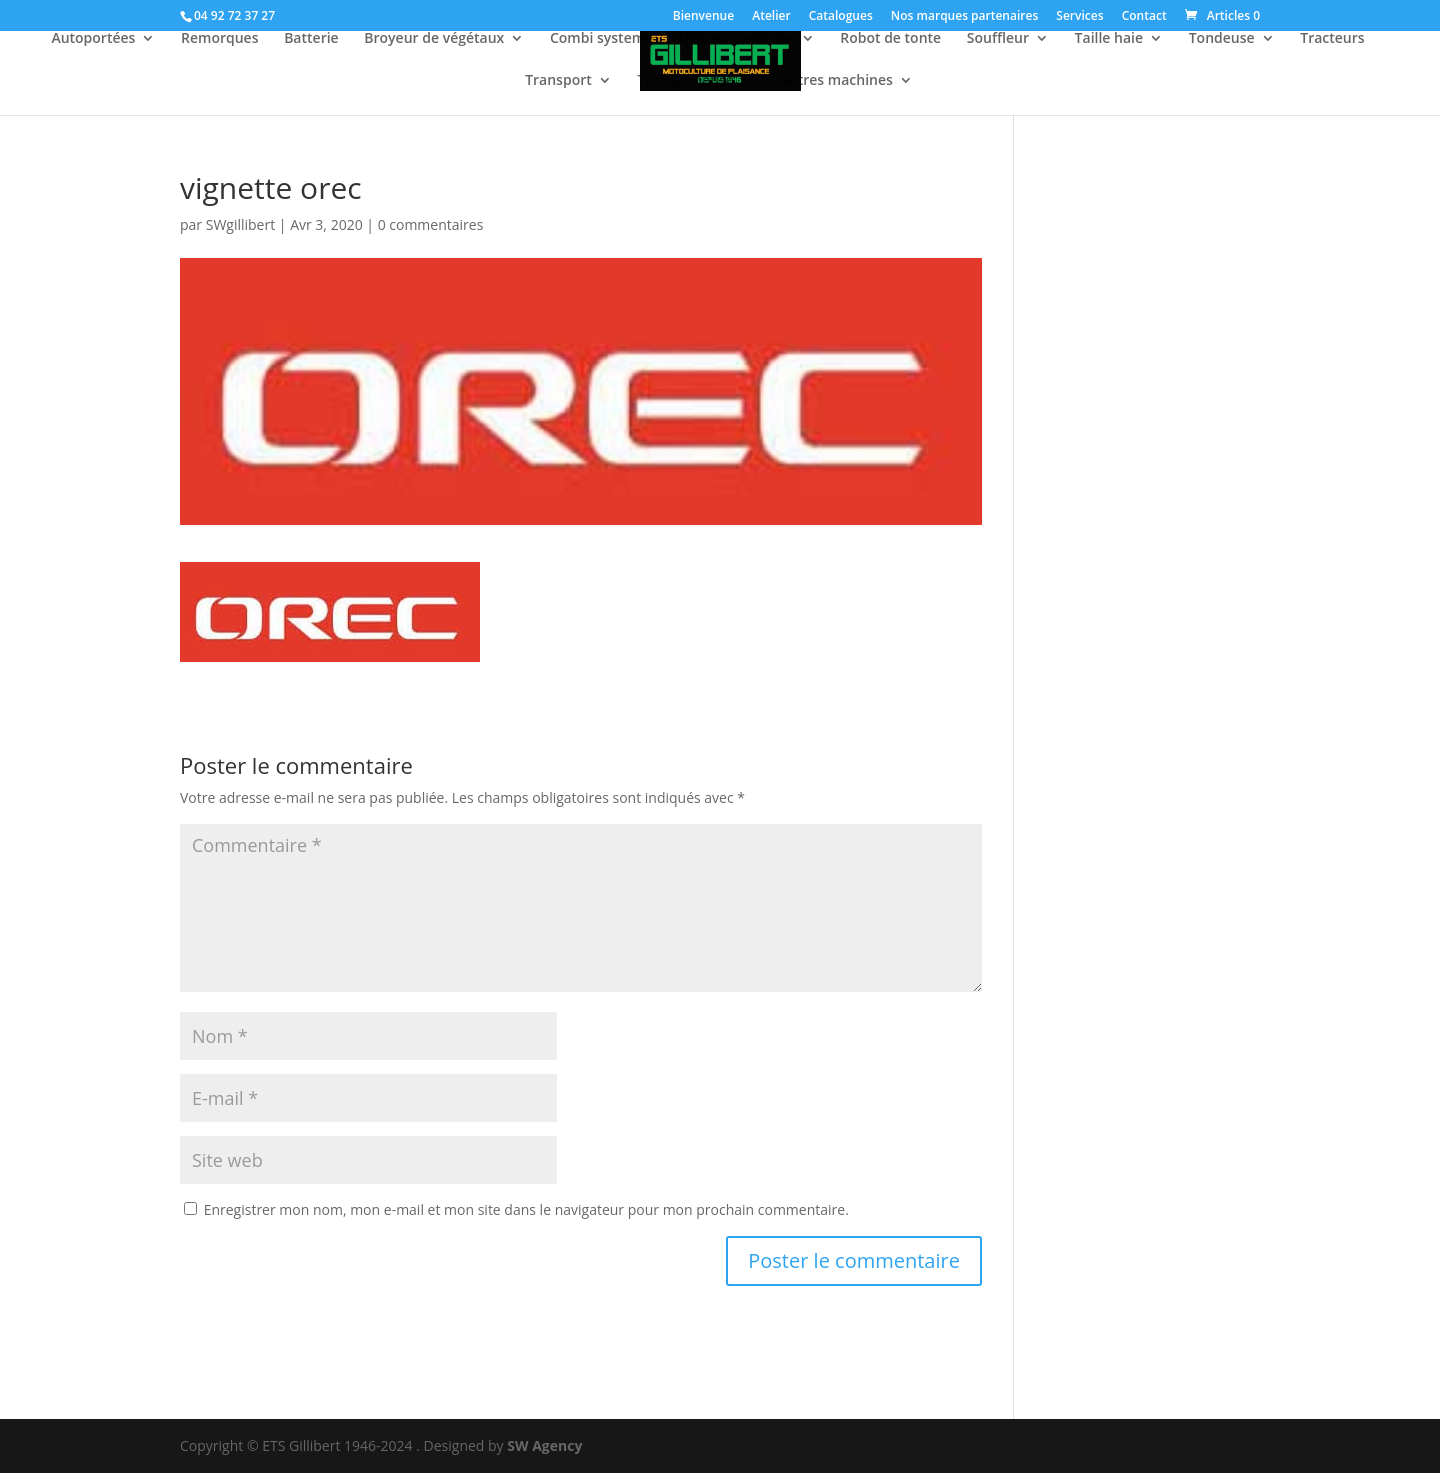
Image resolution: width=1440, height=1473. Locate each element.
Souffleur (998, 39)
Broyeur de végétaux (434, 39)
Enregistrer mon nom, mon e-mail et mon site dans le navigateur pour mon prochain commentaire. (526, 1209)
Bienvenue (703, 17)
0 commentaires (431, 224)
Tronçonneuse (685, 81)
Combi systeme (601, 39)
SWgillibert (240, 224)
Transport (558, 81)
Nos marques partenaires (964, 17)
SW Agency (544, 1445)
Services (1079, 17)
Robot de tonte (890, 39)
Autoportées (93, 39)
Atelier (771, 17)
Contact (1144, 17)
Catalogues (841, 17)
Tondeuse (1222, 39)
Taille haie (1109, 39)
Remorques (219, 39)
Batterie (311, 39)
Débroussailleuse (737, 39)
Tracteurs (1332, 39)
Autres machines (836, 81)
